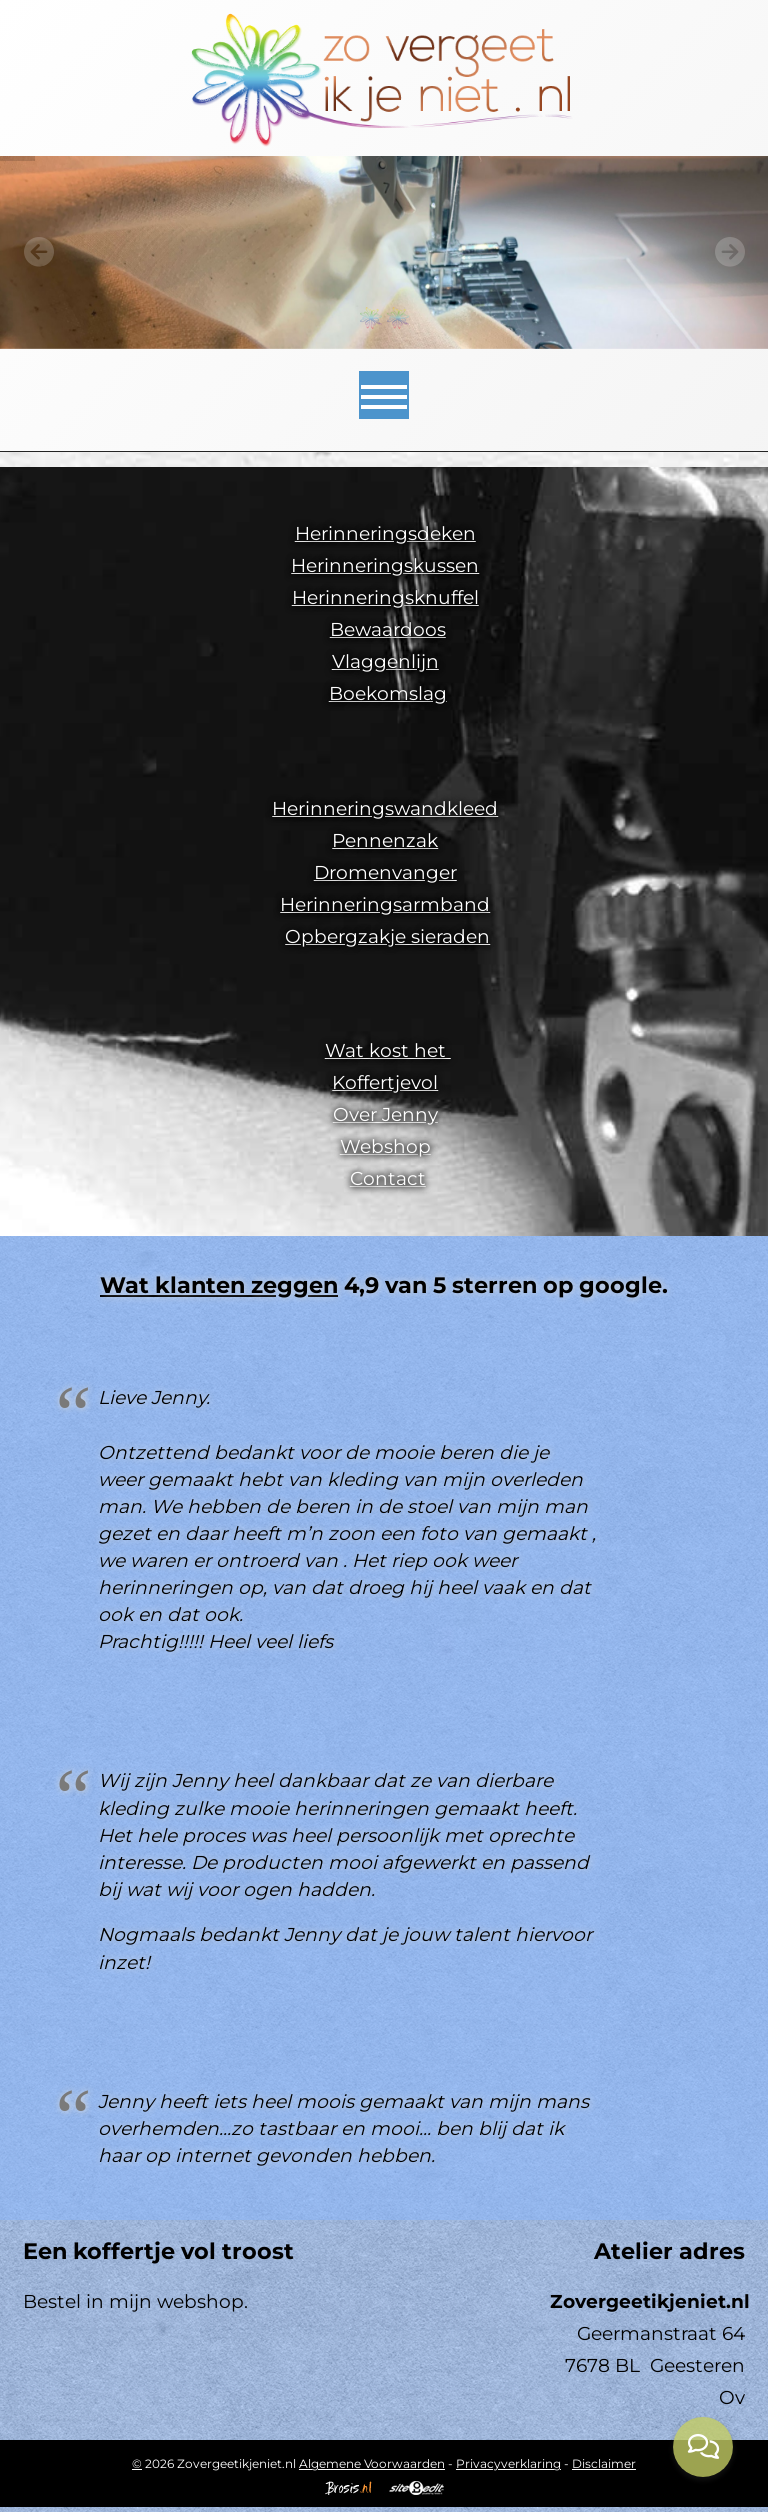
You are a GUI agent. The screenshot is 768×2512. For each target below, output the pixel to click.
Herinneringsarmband (385, 904)
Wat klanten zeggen (219, 1285)
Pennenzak (385, 840)
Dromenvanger (385, 872)
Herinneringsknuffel (385, 597)
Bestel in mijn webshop (133, 2301)
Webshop (385, 1146)
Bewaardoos (388, 629)
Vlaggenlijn (385, 661)
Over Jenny (385, 1114)
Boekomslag (388, 693)
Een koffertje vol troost (158, 2251)
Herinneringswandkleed (385, 808)
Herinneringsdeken (385, 533)
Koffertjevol (385, 1082)
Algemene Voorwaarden (372, 2463)
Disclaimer (604, 2463)
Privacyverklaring (508, 2463)
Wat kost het (388, 1050)
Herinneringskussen (385, 565)
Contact (388, 1178)
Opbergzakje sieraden (387, 936)
